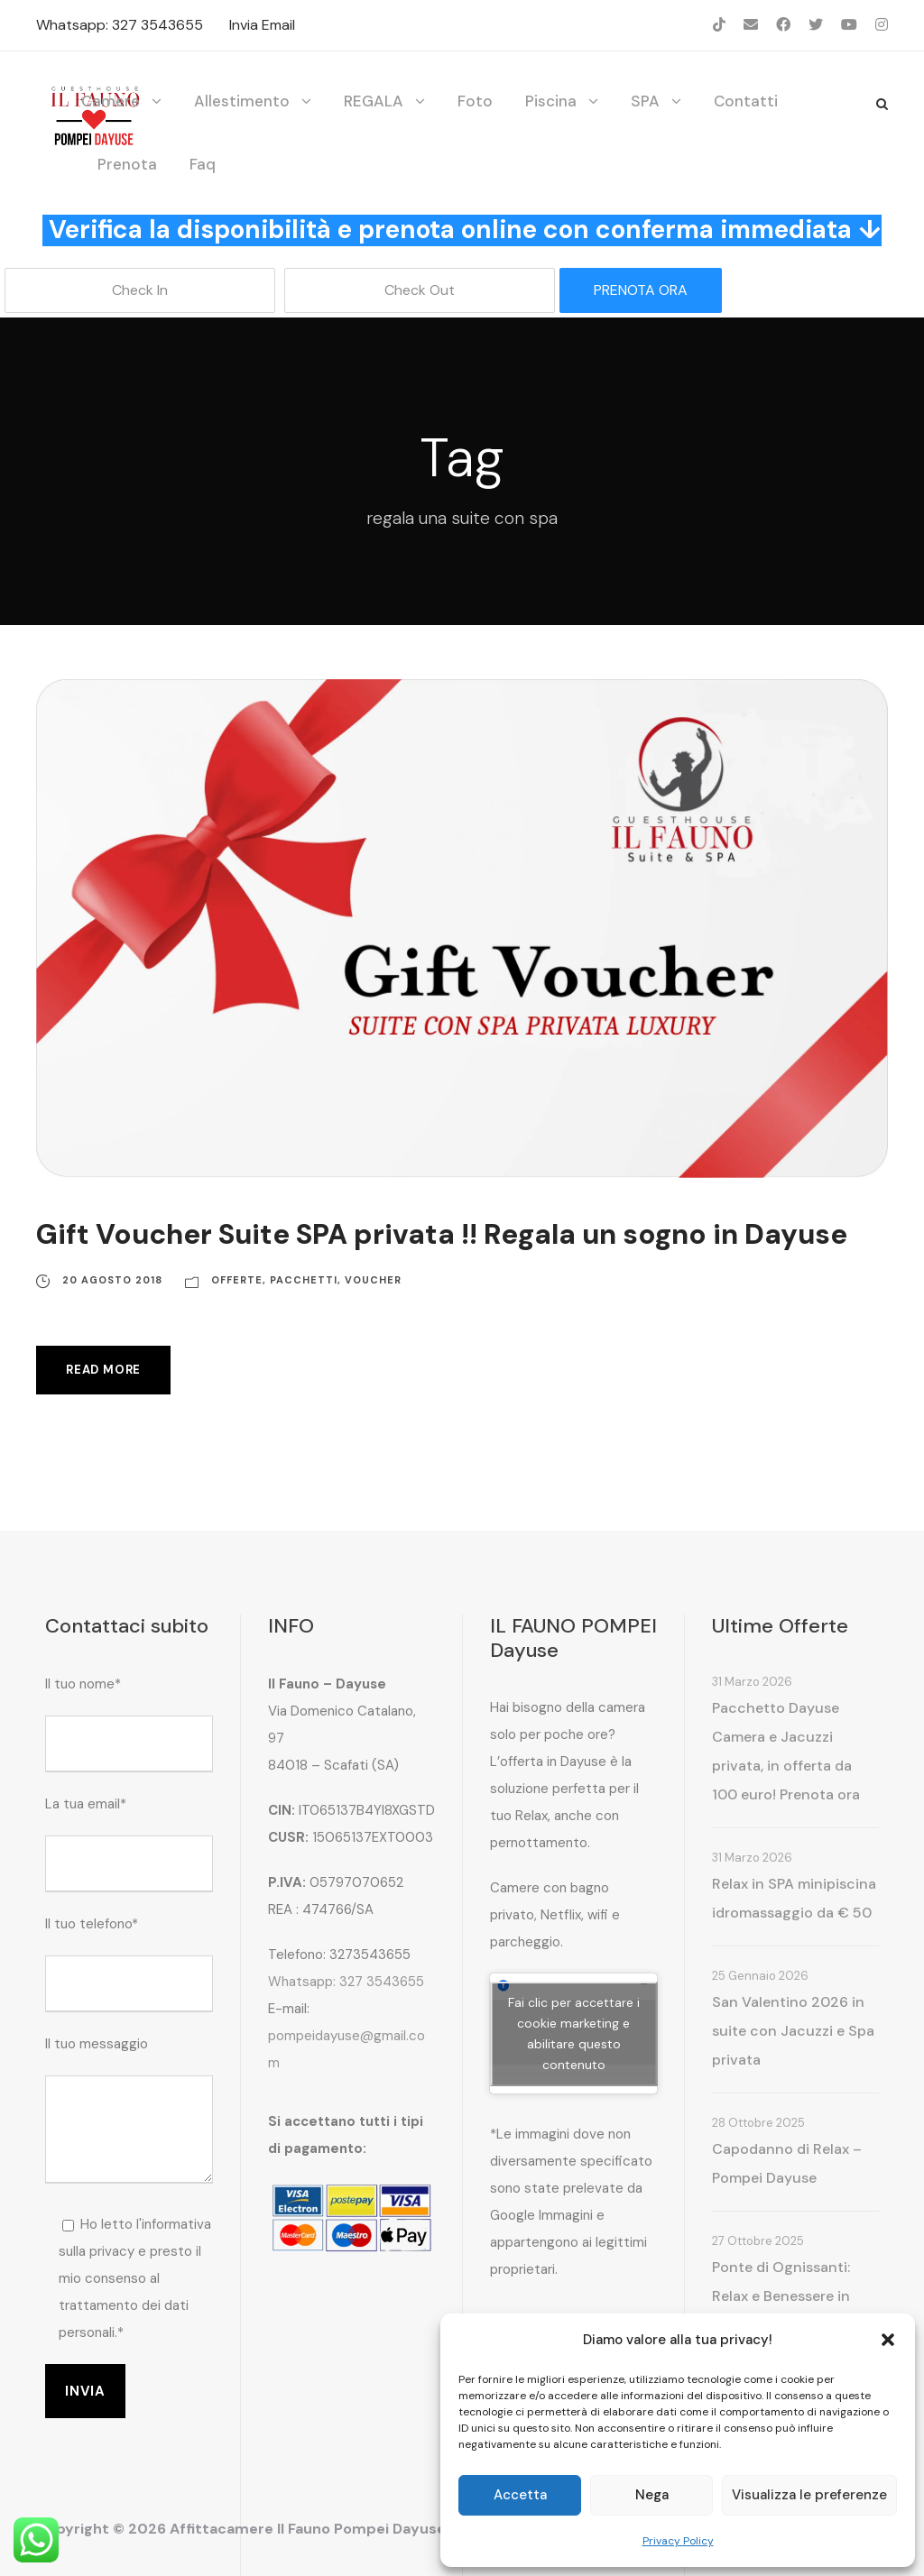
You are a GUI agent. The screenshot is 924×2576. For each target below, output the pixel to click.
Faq (202, 164)
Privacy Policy (678, 2541)
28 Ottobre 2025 (758, 2122)
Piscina (551, 101)
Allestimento (242, 101)
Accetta (520, 2495)
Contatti (746, 101)
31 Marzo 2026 (752, 1681)
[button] (888, 2340)
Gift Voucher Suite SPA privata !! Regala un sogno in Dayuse (441, 1234)
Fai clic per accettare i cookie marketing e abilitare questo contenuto (574, 2033)
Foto (475, 101)
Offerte (237, 1280)
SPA (645, 101)
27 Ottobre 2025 (758, 2241)
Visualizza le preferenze (809, 2495)
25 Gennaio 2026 (760, 1975)
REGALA (373, 101)
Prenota (127, 164)
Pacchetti (303, 1280)
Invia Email (262, 24)
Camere (110, 101)
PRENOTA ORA (641, 290)
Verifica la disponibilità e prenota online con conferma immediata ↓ (465, 229)
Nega (652, 2495)
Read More (103, 1369)
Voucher (373, 1280)
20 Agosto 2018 (112, 1280)
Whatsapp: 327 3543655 (119, 24)
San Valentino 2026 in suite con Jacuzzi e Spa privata (793, 2030)
